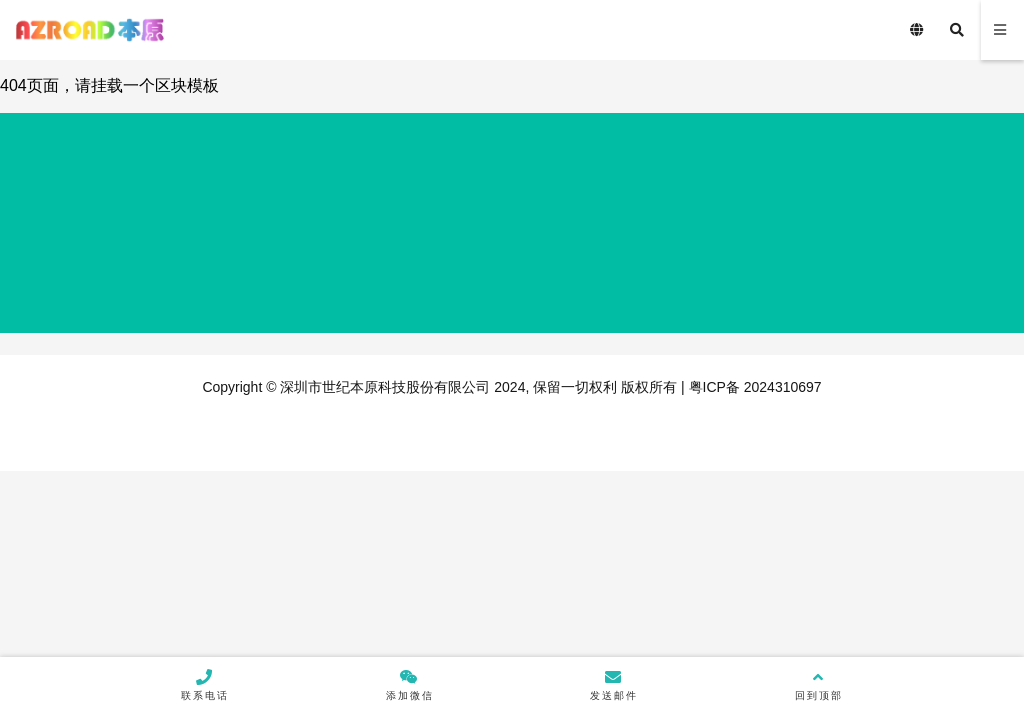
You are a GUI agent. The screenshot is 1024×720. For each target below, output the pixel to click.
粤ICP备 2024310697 (753, 387)
